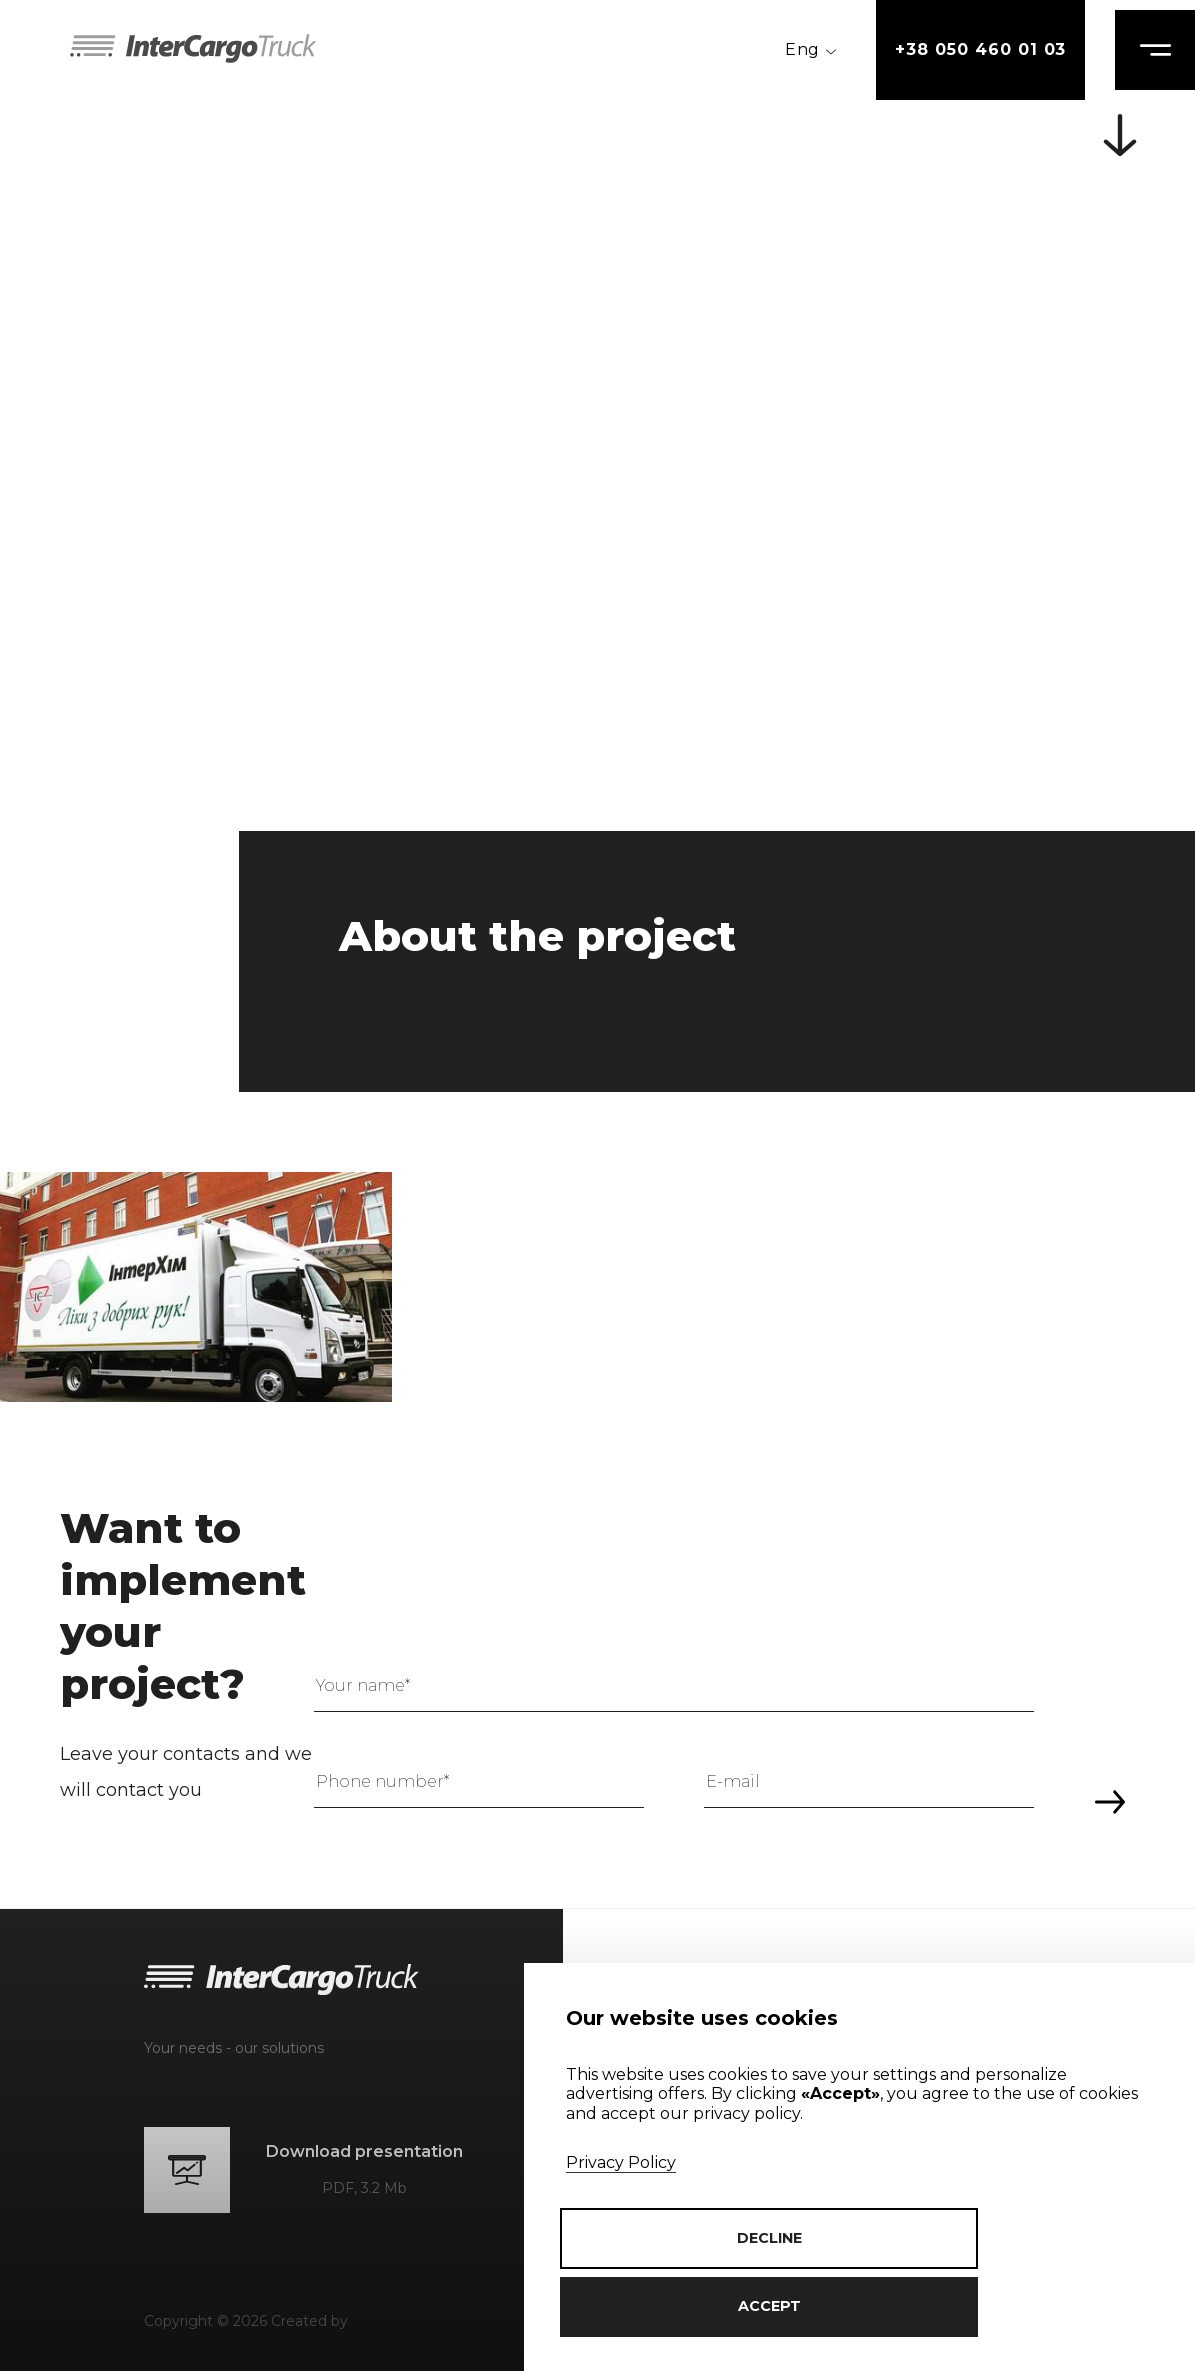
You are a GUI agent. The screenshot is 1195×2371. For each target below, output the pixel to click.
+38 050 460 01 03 (960, 49)
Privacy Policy (621, 2231)
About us (635, 1971)
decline (1015, 2306)
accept (706, 2306)
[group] (196, 1287)
